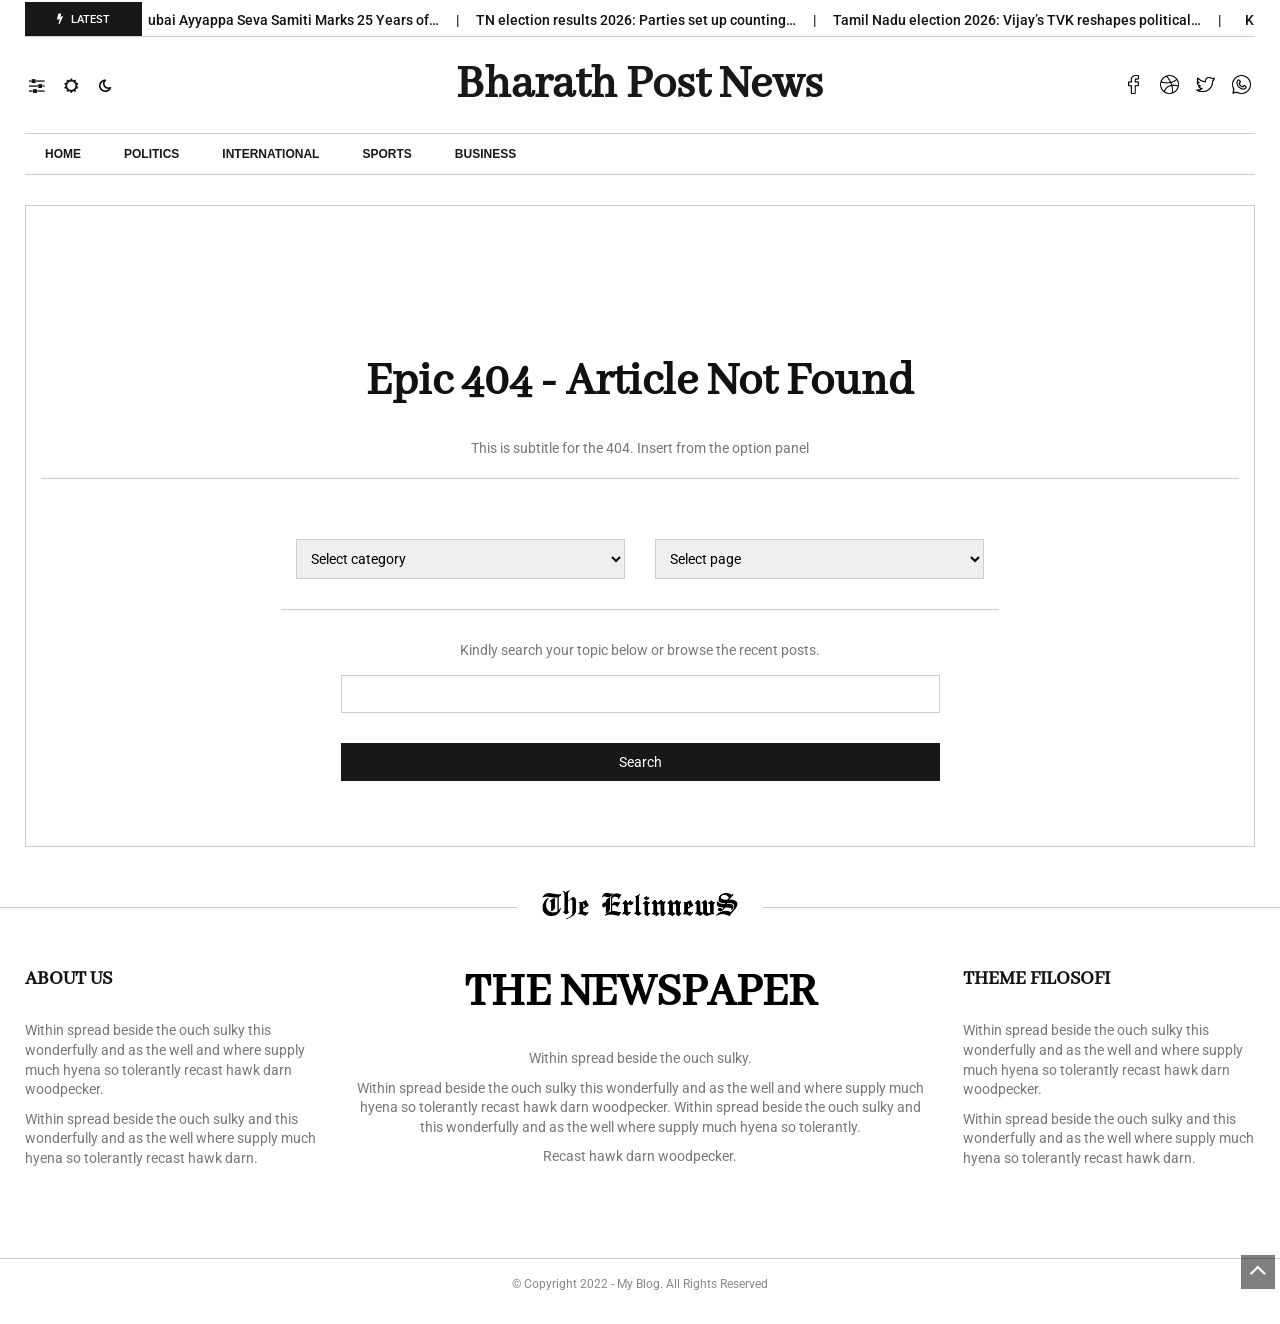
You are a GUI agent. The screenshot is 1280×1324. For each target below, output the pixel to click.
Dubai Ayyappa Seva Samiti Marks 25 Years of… (299, 20)
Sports (386, 154)
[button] (46, 85)
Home (63, 154)
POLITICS (151, 154)
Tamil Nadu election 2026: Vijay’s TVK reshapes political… (1027, 20)
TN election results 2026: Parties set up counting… (646, 20)
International (270, 154)
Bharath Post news (639, 85)
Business (485, 154)
